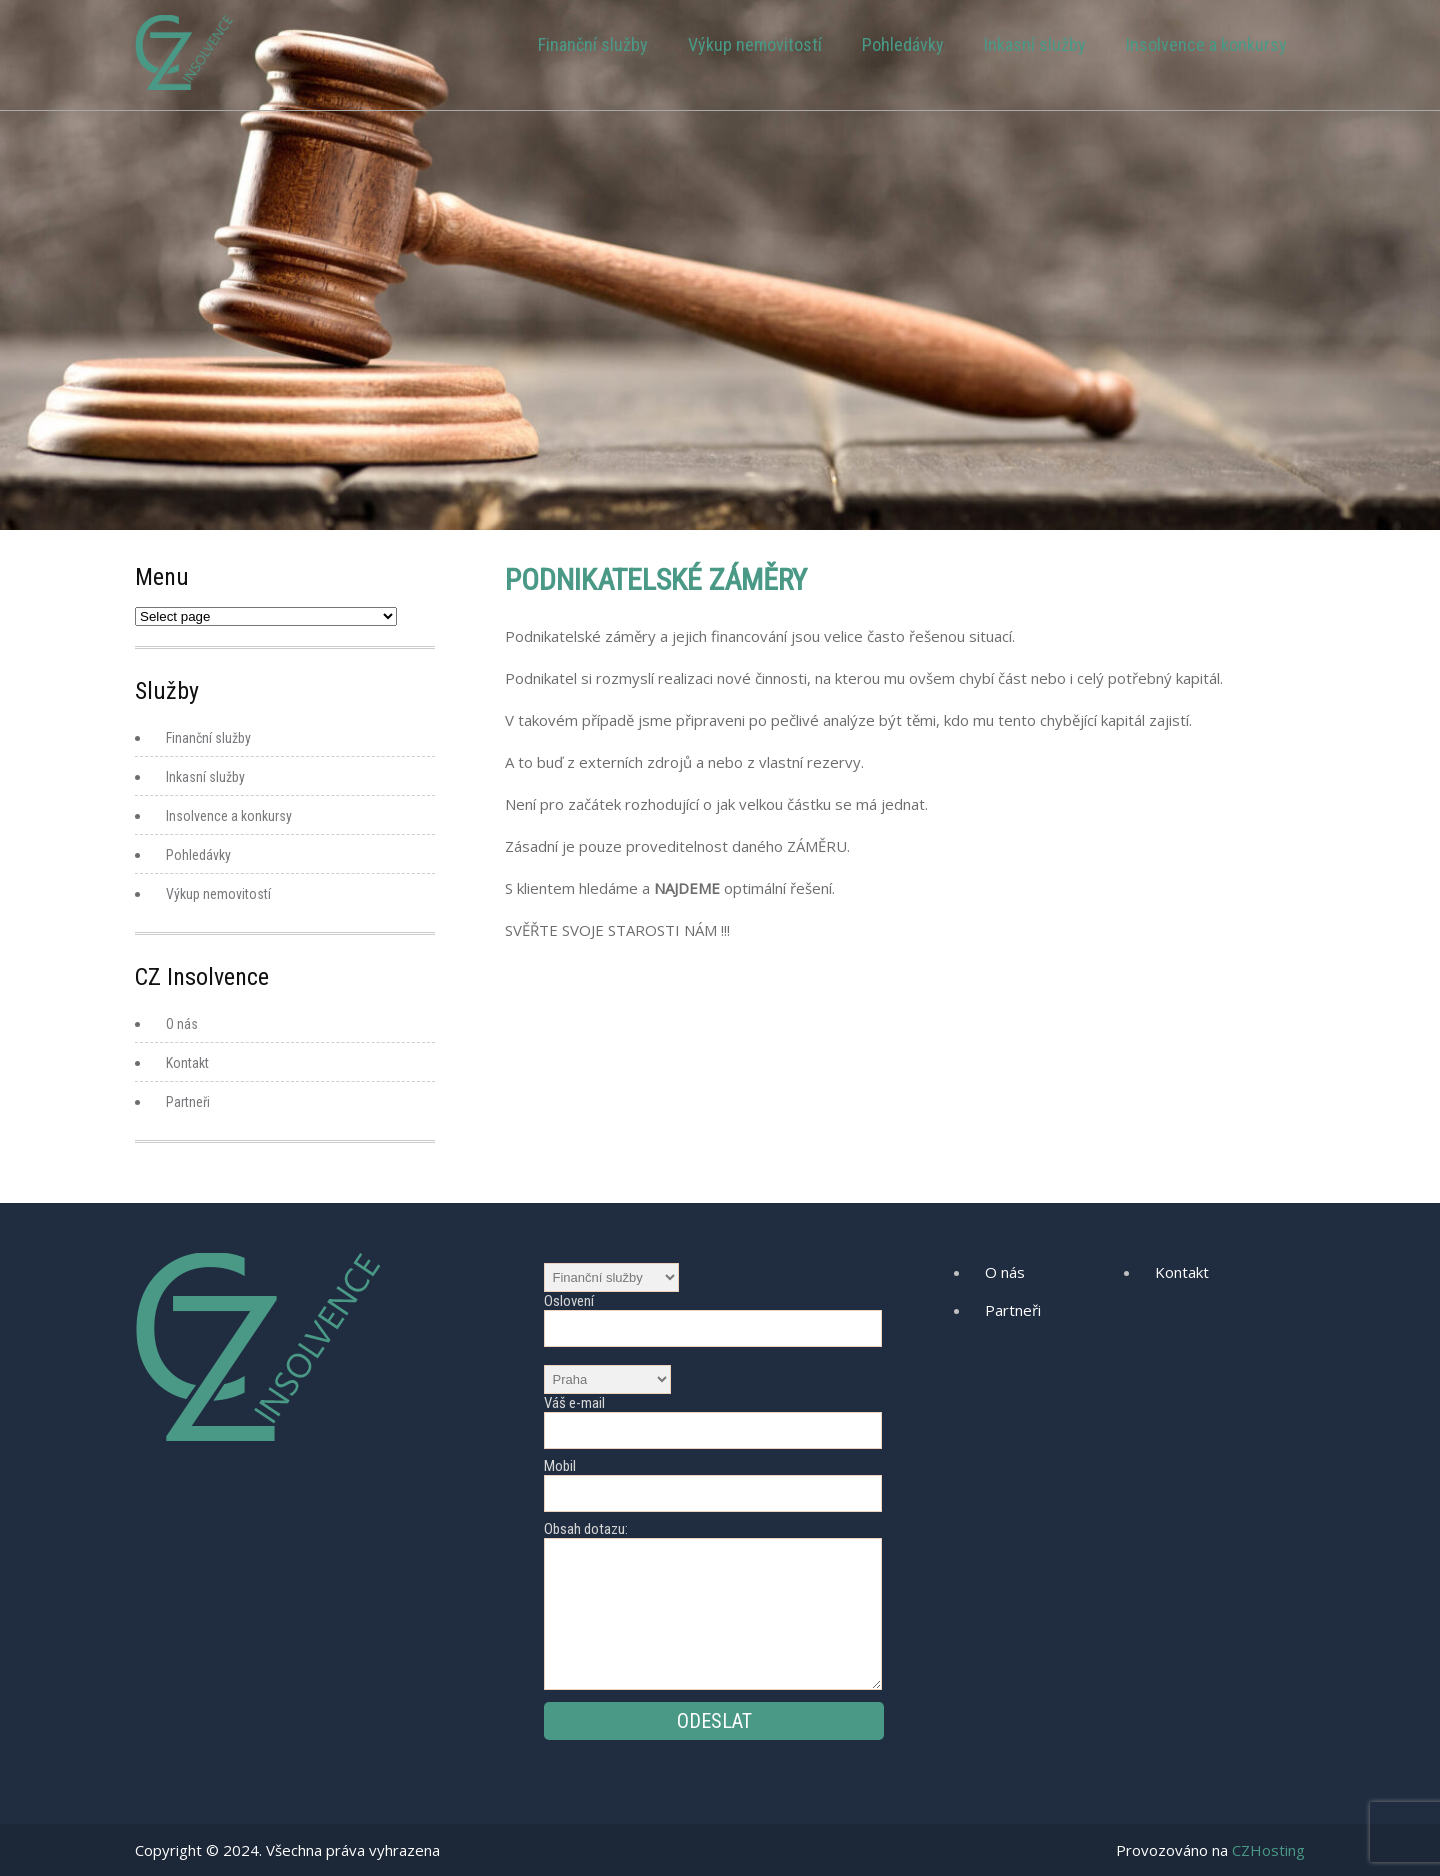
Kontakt (187, 1063)
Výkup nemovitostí (755, 44)
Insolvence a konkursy (1206, 44)
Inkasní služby (1035, 44)
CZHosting (1268, 1850)
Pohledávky (903, 44)
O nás (182, 1024)
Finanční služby (593, 44)
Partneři (188, 1102)
